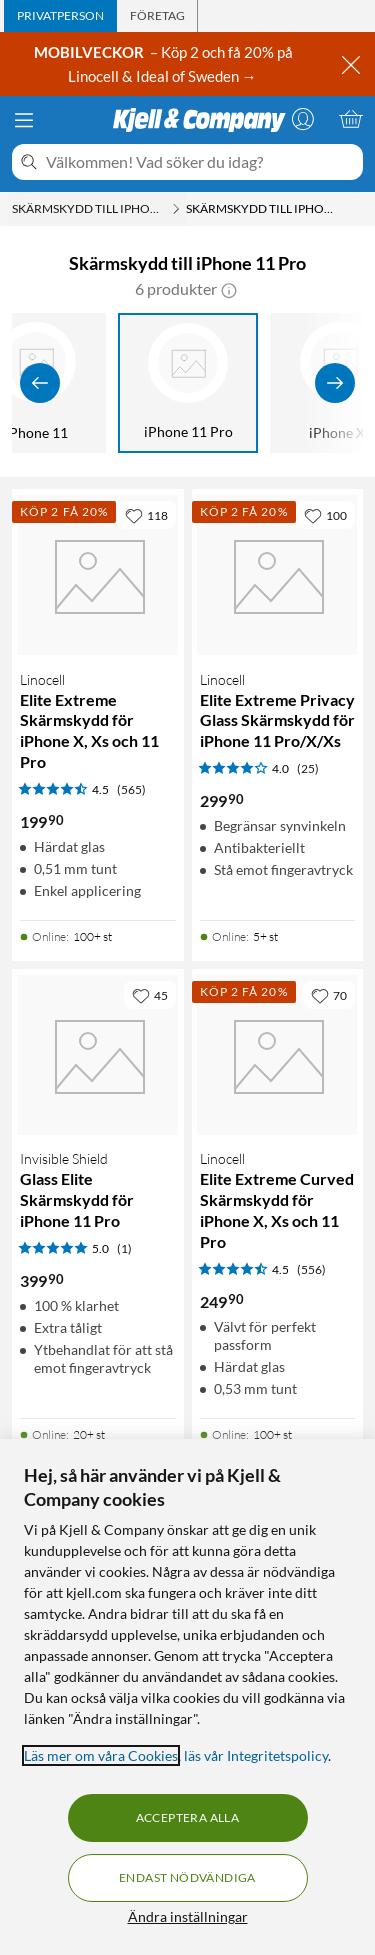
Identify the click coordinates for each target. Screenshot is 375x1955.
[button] (229, 289)
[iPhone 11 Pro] (188, 383)
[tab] (60, 16)
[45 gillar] (150, 995)
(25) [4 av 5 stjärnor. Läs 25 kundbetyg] (308, 768)
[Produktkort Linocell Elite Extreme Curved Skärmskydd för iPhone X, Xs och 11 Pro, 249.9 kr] (278, 1055)
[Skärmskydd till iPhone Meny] (176, 209)
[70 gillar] (329, 995)
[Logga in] (303, 119)
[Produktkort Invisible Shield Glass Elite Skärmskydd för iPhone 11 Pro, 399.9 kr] (98, 1055)
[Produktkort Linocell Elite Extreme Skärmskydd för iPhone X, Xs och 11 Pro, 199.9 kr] (98, 575)
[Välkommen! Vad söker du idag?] (200, 162)
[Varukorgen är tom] (351, 119)
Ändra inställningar (188, 1916)
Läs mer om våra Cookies (101, 1755)
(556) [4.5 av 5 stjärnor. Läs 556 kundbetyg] (311, 1269)
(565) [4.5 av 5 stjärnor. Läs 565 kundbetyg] (131, 789)
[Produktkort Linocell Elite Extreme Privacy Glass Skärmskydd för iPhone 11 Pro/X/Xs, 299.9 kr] (278, 575)
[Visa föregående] (40, 383)
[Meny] (24, 120)
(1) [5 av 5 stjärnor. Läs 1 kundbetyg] (124, 1248)
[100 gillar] (325, 515)
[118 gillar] (146, 515)
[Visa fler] (335, 383)
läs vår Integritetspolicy (256, 1755)
